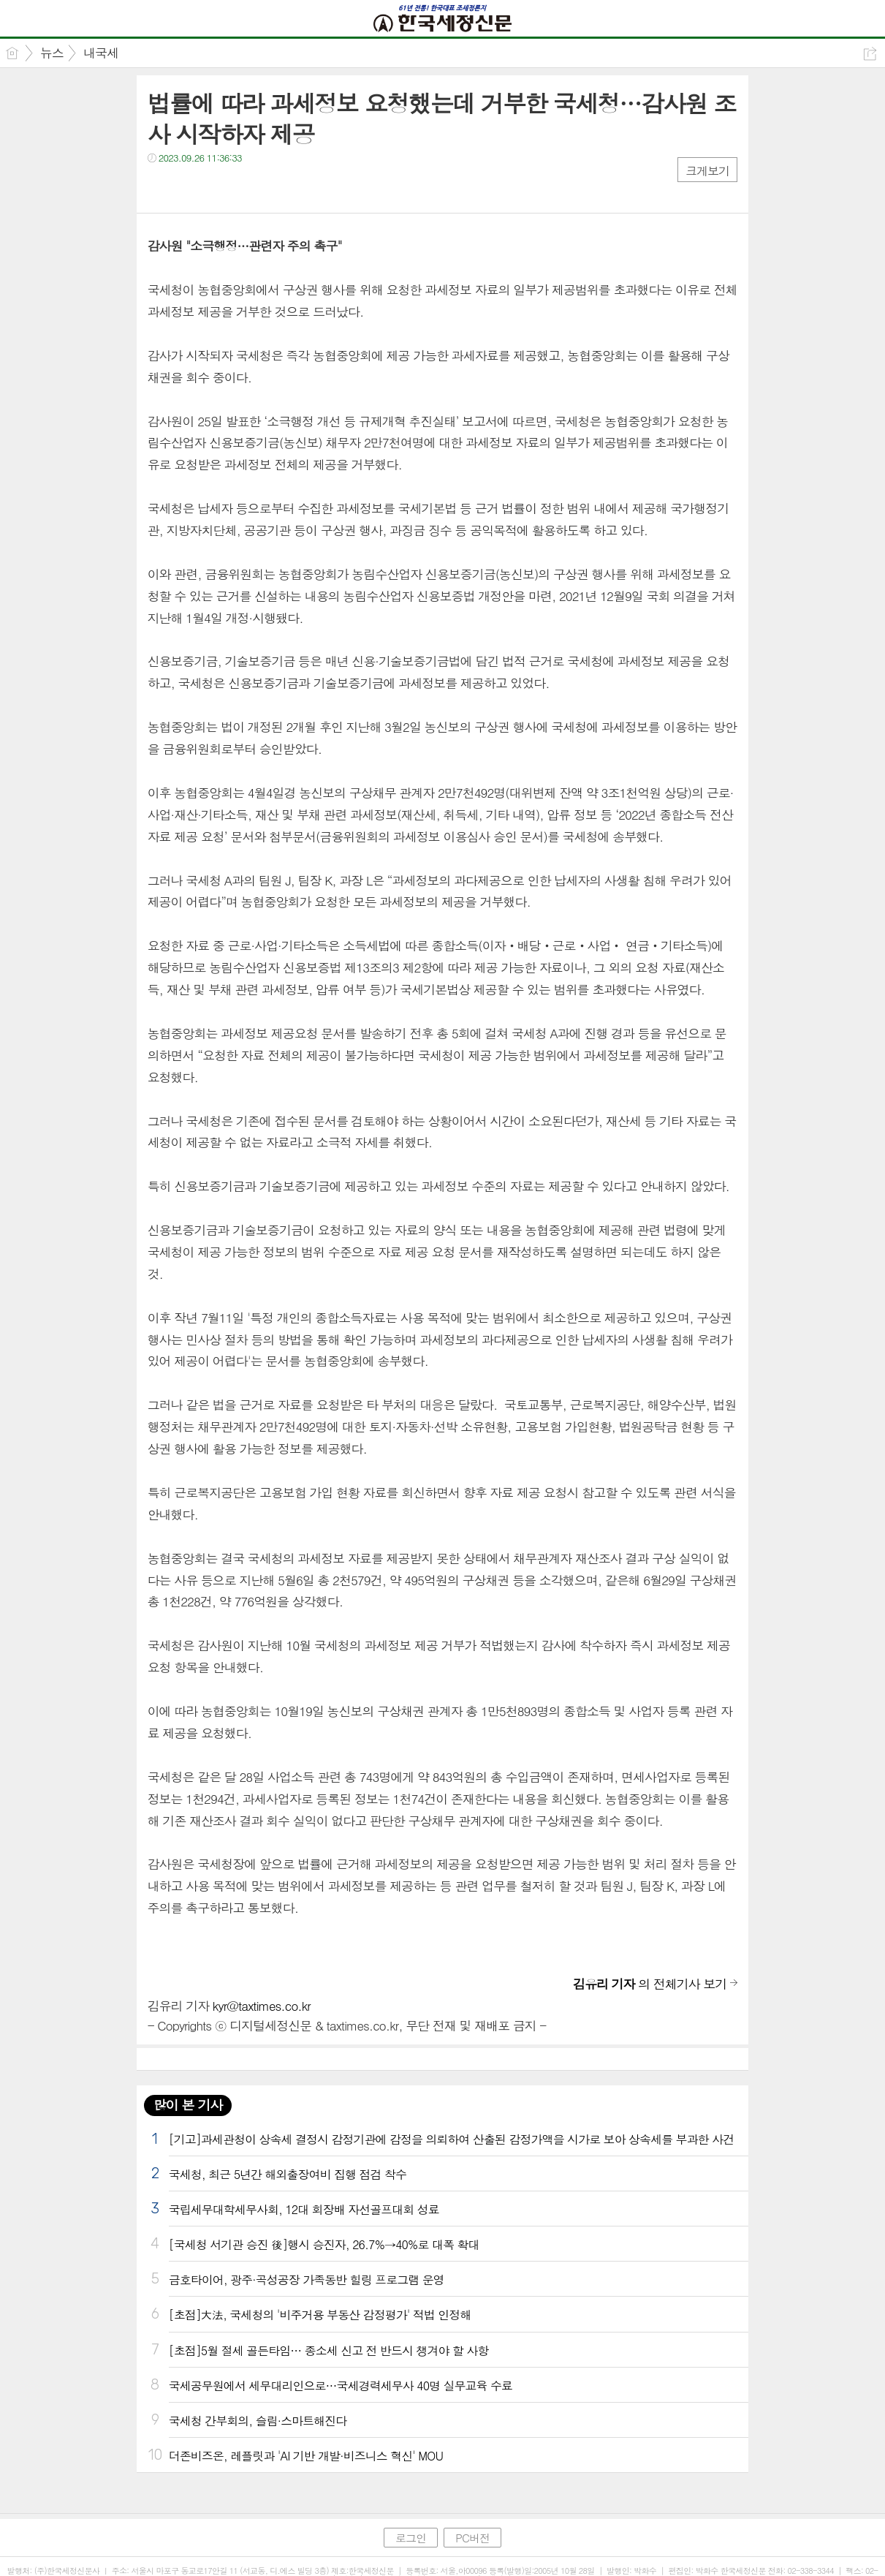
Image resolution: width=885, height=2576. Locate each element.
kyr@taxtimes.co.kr (262, 2005)
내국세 (100, 52)
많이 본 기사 (187, 2105)
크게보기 (707, 170)
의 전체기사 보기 (649, 1984)
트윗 (189, 187)
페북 (160, 187)
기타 (248, 187)
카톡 (219, 187)
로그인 (410, 2537)
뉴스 (52, 52)
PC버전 (472, 2537)
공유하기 (870, 53)
